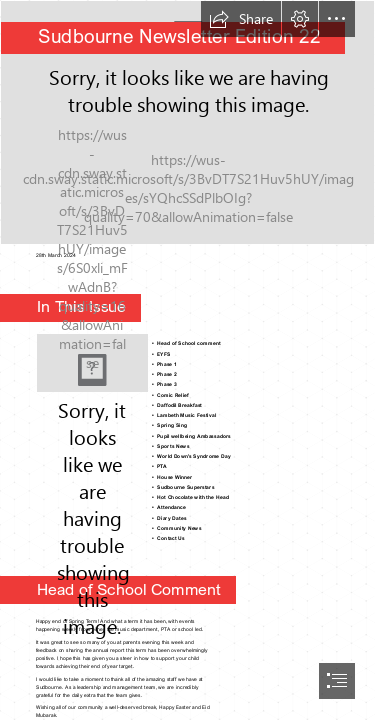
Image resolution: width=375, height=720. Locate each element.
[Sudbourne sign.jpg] (187, 122)
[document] (187, 360)
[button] (241, 19)
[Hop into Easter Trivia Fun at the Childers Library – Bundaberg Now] (92, 363)
